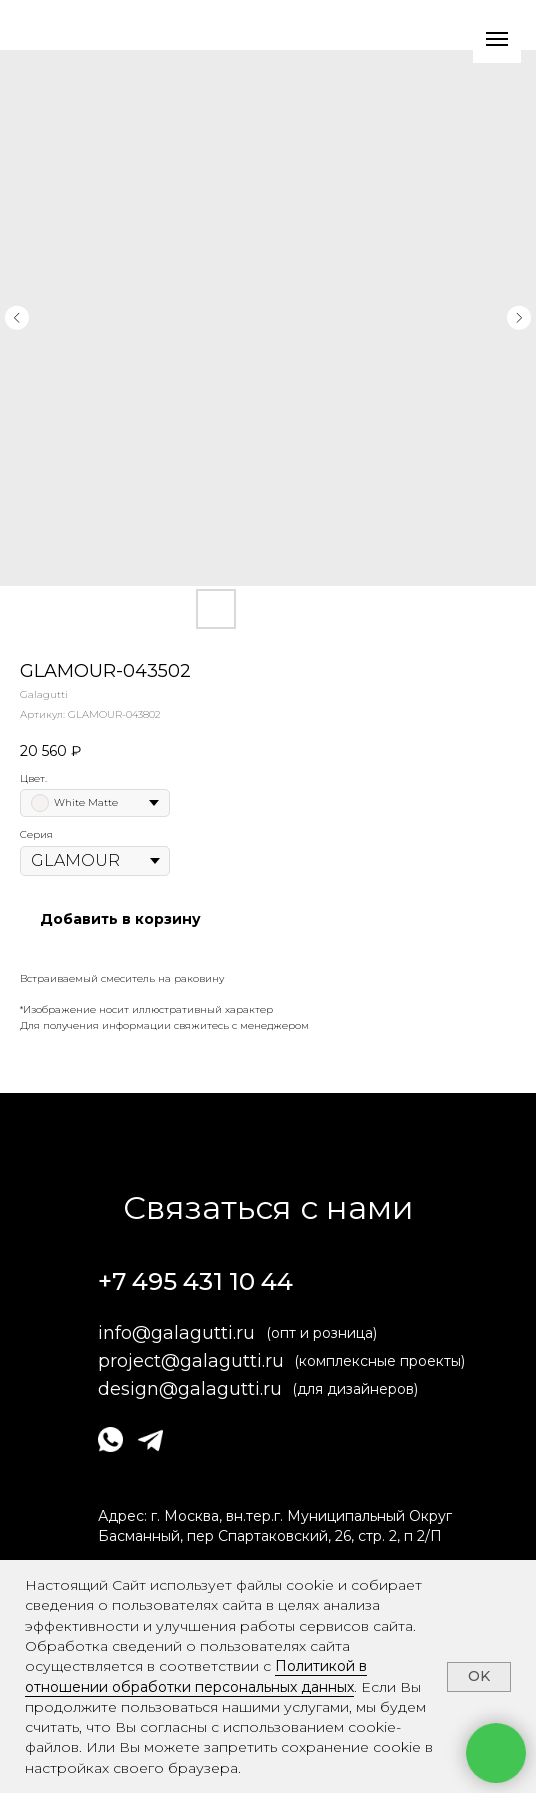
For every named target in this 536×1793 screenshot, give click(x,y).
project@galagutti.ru (191, 1361)
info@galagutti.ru (176, 1333)
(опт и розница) (321, 1333)
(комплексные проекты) (379, 1361)
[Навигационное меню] (497, 39)
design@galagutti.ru (190, 1389)
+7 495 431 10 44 (195, 1281)
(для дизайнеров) (355, 1389)
